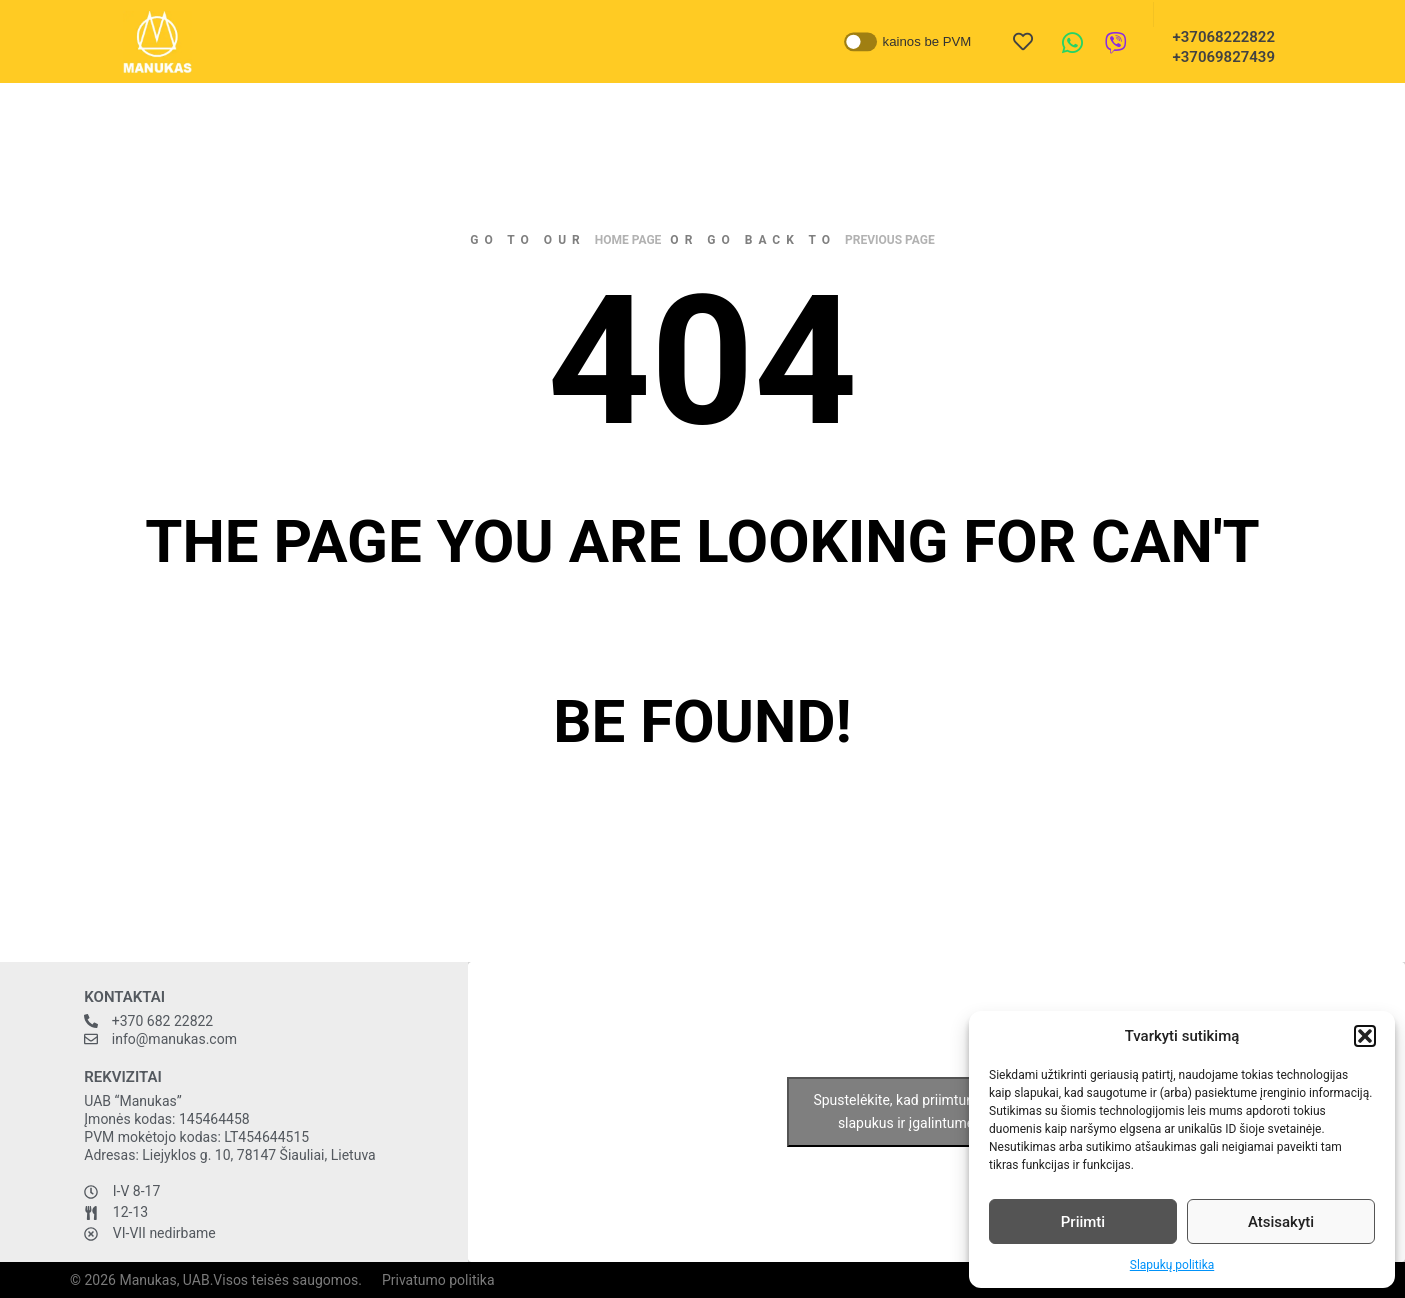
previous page (890, 240)
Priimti (1083, 1222)
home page (628, 240)
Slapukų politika (1172, 1265)
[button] (1365, 1036)
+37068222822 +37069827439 (1218, 47)
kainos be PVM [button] (926, 41)
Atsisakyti (1281, 1222)
